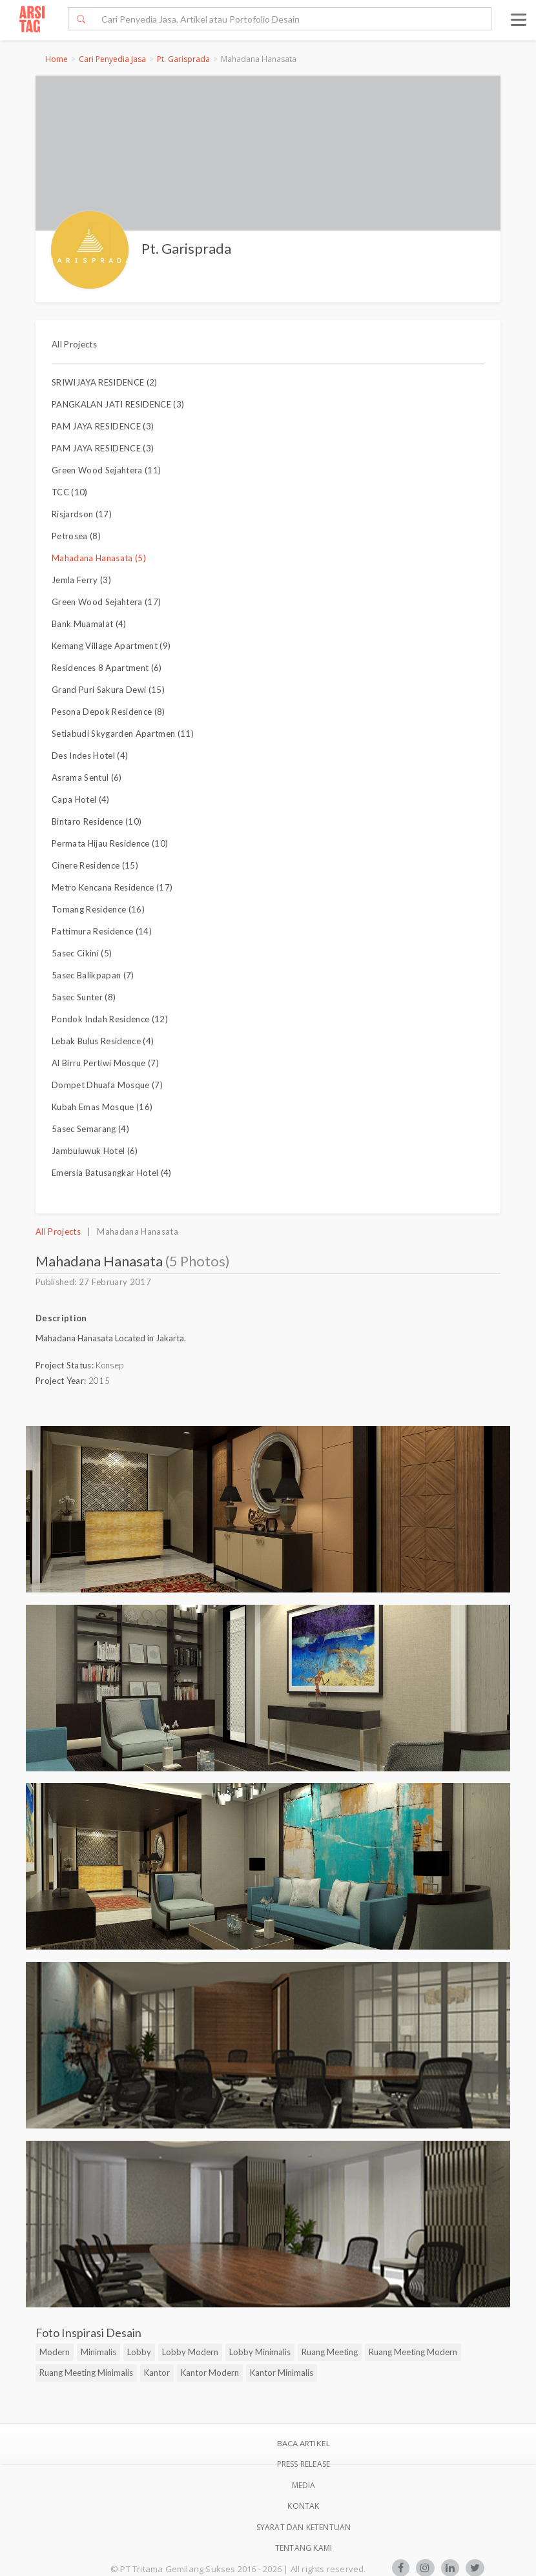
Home (56, 59)
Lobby (139, 2352)
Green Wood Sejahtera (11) (106, 470)
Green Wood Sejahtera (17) (106, 602)
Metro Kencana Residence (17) (112, 887)
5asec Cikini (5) (82, 953)
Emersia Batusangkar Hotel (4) (112, 1173)
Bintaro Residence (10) (96, 821)
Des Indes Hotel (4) (90, 755)
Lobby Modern (190, 2352)
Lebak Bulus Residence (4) (103, 1041)
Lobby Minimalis (260, 2352)
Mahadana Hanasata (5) (99, 558)
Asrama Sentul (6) (87, 777)
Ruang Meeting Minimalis (86, 2372)
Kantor (157, 2372)
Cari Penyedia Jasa (112, 59)
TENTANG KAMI (303, 2547)
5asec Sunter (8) (84, 997)
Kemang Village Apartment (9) (111, 646)
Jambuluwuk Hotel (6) (95, 1151)
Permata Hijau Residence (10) (110, 843)
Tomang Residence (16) (98, 909)
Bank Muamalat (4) (89, 624)
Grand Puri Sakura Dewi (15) (108, 690)
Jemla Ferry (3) (81, 580)
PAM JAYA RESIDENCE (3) (103, 426)
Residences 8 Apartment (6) (107, 668)
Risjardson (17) (82, 514)
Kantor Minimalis (281, 2372)
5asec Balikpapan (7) (93, 975)
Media (304, 2485)
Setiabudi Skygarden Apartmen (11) (123, 733)
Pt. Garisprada (183, 59)
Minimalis (98, 2352)
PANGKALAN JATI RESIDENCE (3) (118, 404)
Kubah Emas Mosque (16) (102, 1107)
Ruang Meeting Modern (413, 2352)
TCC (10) (70, 492)
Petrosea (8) (76, 536)
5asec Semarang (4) (90, 1129)
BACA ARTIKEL (303, 2443)
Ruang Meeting (330, 2352)
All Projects (74, 344)
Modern (54, 2352)
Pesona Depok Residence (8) (108, 711)
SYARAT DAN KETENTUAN (303, 2527)
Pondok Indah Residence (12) (110, 1019)
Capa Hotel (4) (81, 799)
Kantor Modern (210, 2372)
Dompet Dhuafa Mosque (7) (107, 1085)
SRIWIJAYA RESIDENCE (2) (105, 382)
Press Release (304, 2463)
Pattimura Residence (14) (102, 931)
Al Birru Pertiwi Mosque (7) (105, 1063)
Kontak (303, 2505)
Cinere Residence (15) (95, 865)
